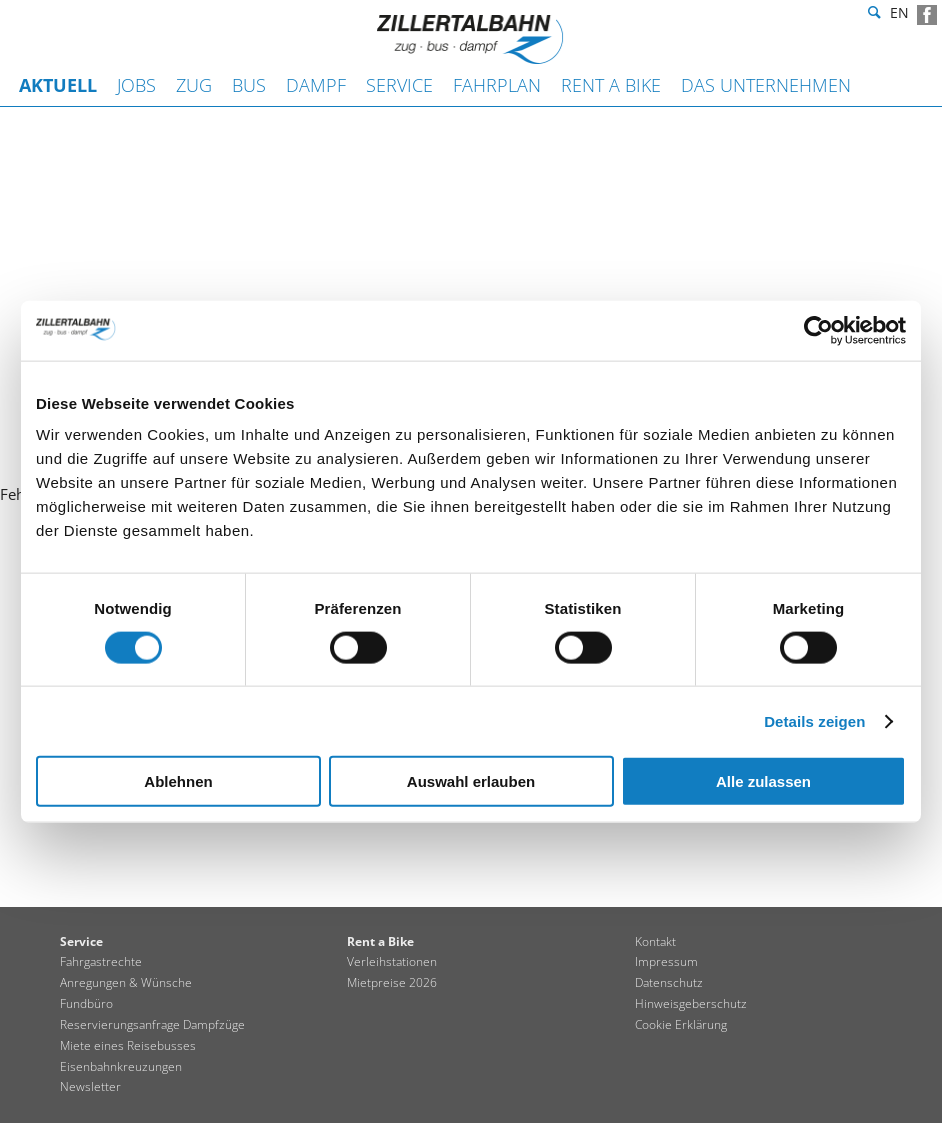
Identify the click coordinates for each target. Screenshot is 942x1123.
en (899, 15)
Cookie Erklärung (681, 1024)
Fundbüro (86, 1003)
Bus (249, 85)
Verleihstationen (392, 961)
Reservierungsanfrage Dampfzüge (152, 1024)
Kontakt (655, 941)
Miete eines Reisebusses (128, 1045)
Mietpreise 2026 (392, 982)
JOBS (136, 85)
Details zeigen (814, 720)
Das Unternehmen (766, 85)
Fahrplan (497, 85)
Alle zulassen (763, 781)
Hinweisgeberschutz (691, 1003)
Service (399, 85)
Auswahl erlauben (471, 781)
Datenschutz (669, 982)
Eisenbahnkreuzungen (121, 1066)
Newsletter (90, 1086)
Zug (194, 85)
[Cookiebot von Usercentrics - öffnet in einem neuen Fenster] (818, 330)
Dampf (316, 85)
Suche (872, 15)
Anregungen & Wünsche (126, 982)
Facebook (927, 15)
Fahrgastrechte (101, 961)
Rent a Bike (611, 85)
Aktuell (58, 85)
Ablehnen (178, 781)
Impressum (666, 961)
